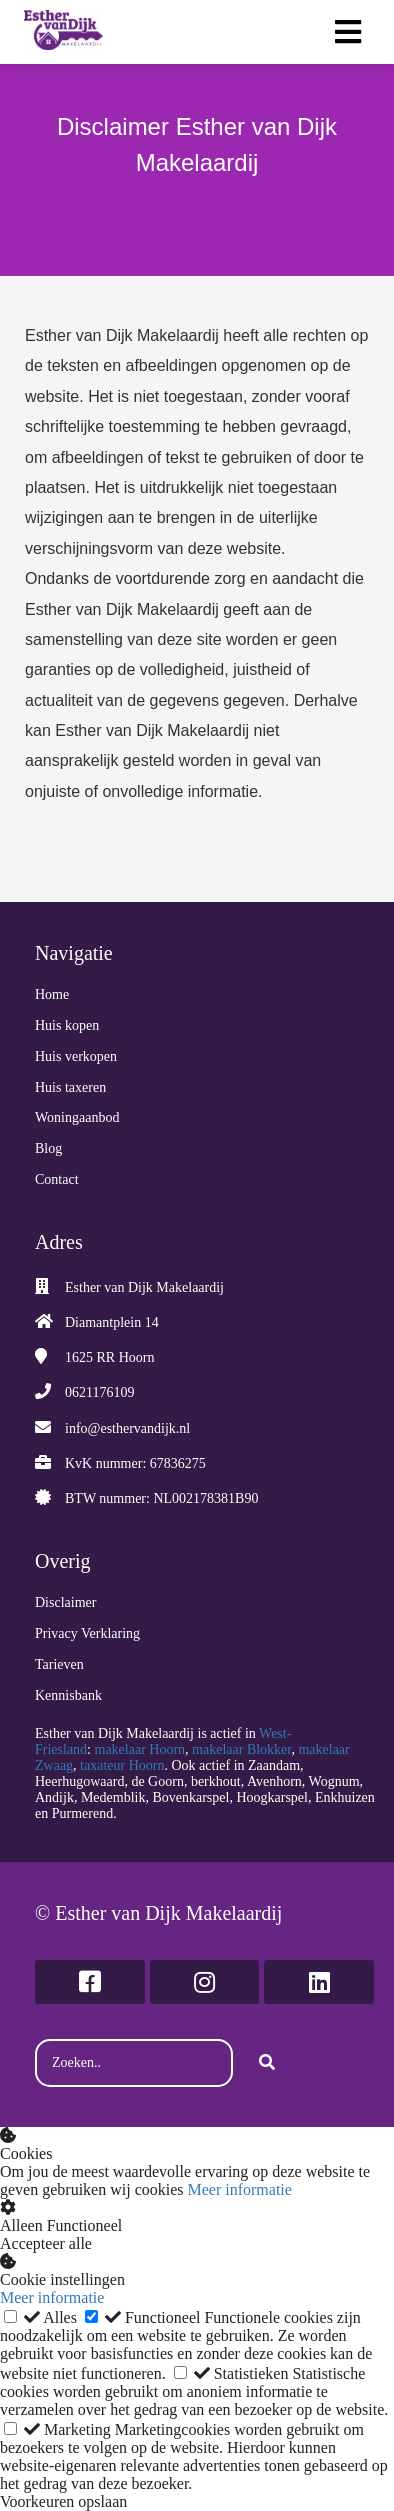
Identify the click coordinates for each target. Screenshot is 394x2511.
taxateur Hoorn (122, 1765)
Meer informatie (240, 2189)
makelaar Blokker (241, 1749)
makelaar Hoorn (140, 1749)
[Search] (267, 2063)
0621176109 (99, 1392)
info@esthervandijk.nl (127, 1428)
